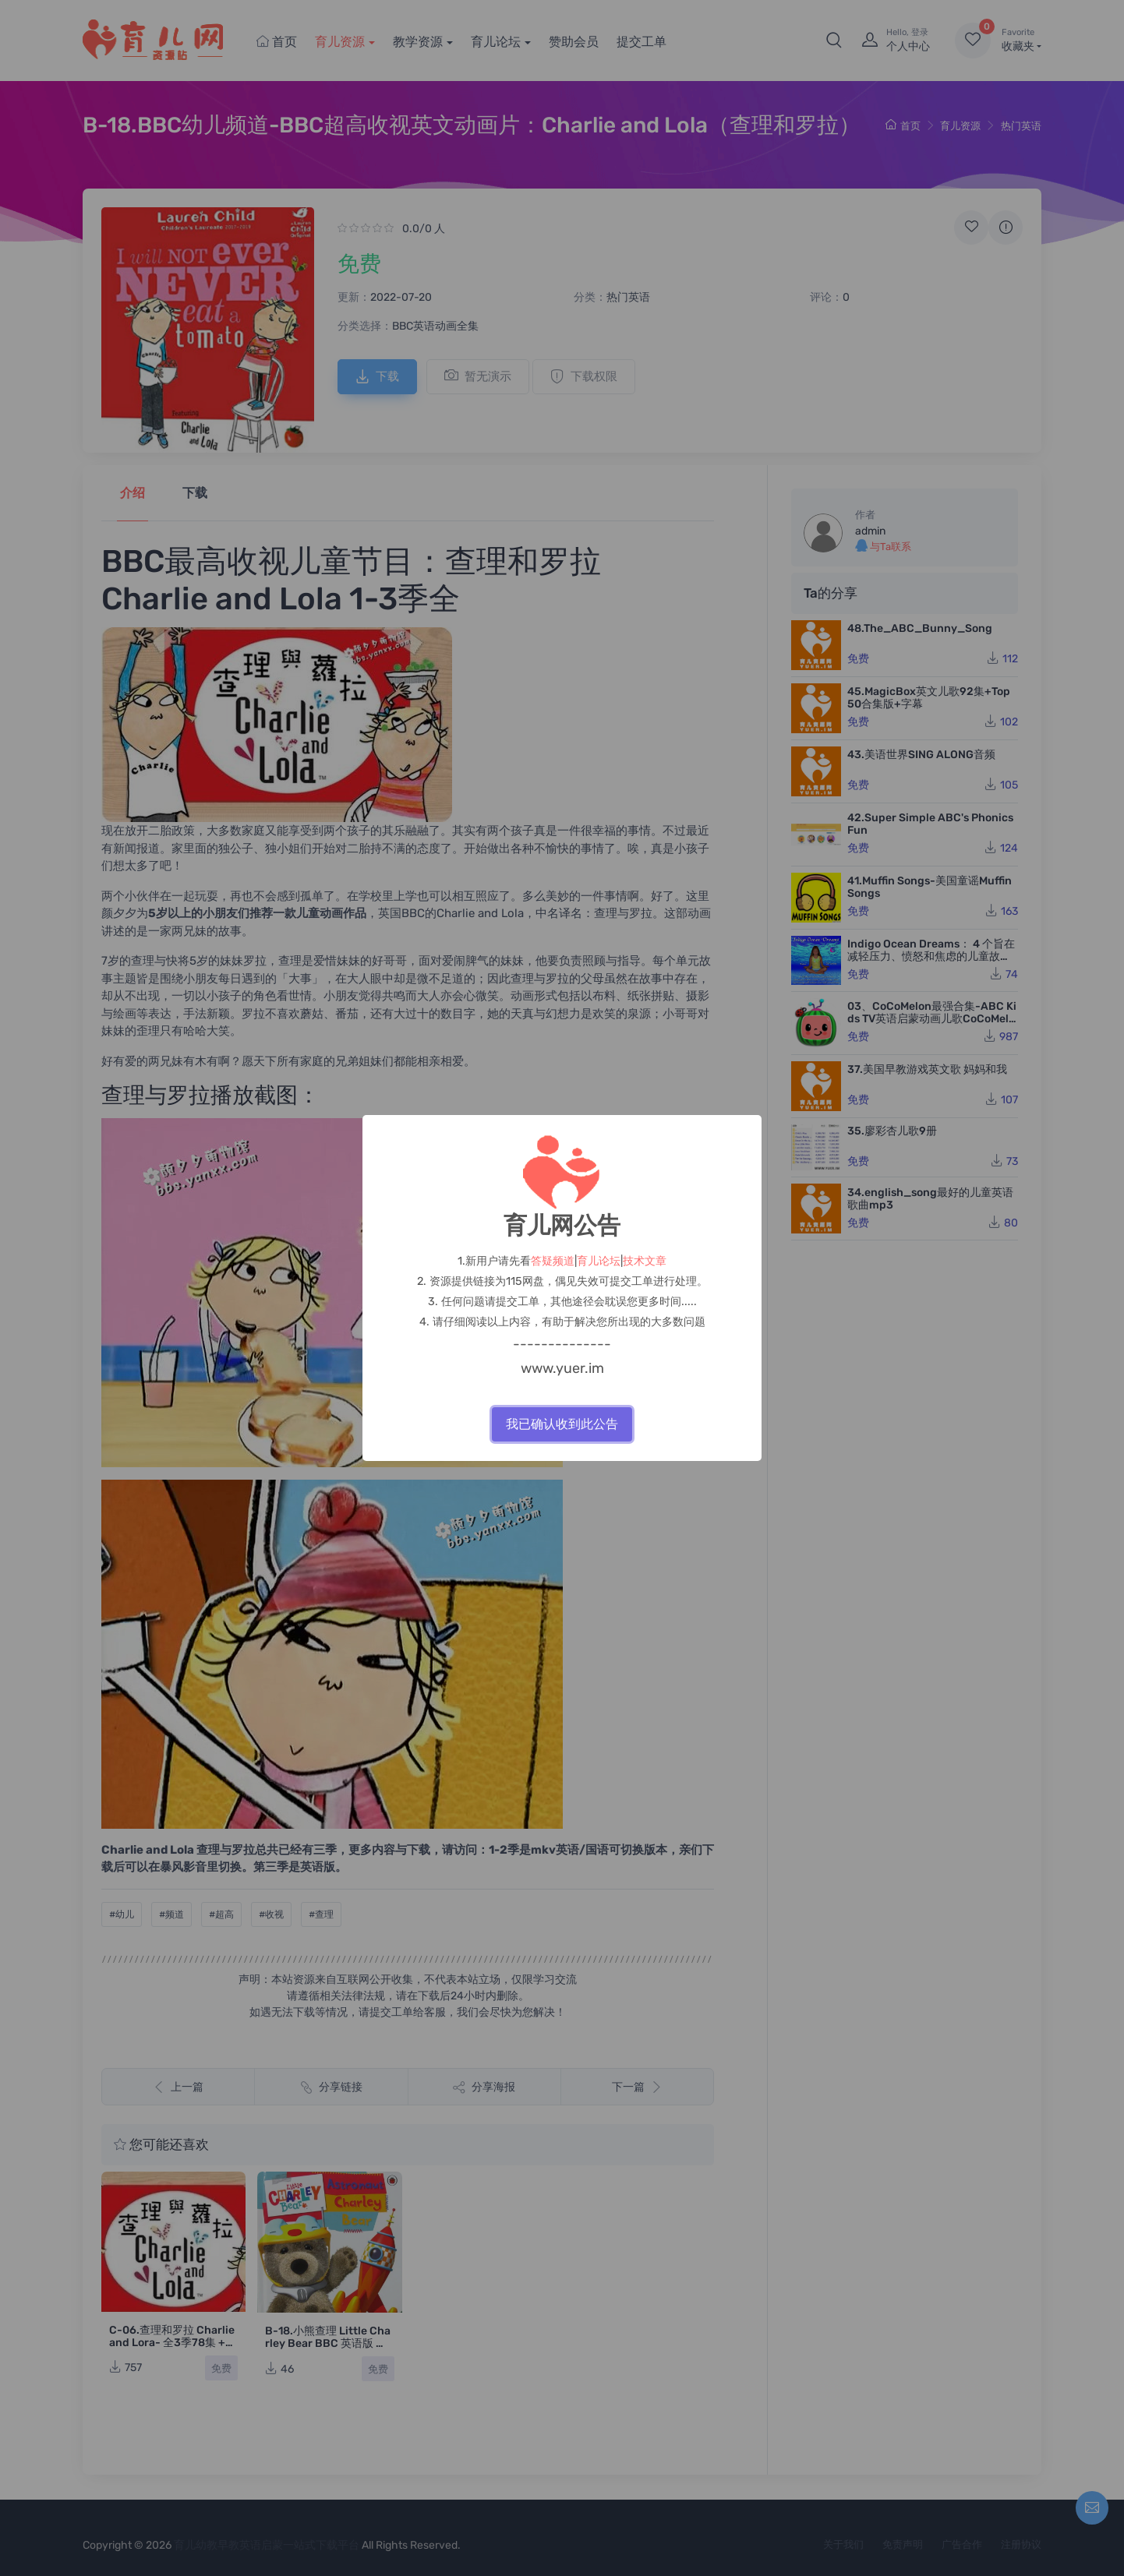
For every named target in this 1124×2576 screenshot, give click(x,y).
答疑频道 (552, 1261)
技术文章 (644, 1261)
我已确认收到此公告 (562, 1424)
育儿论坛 (598, 1261)
